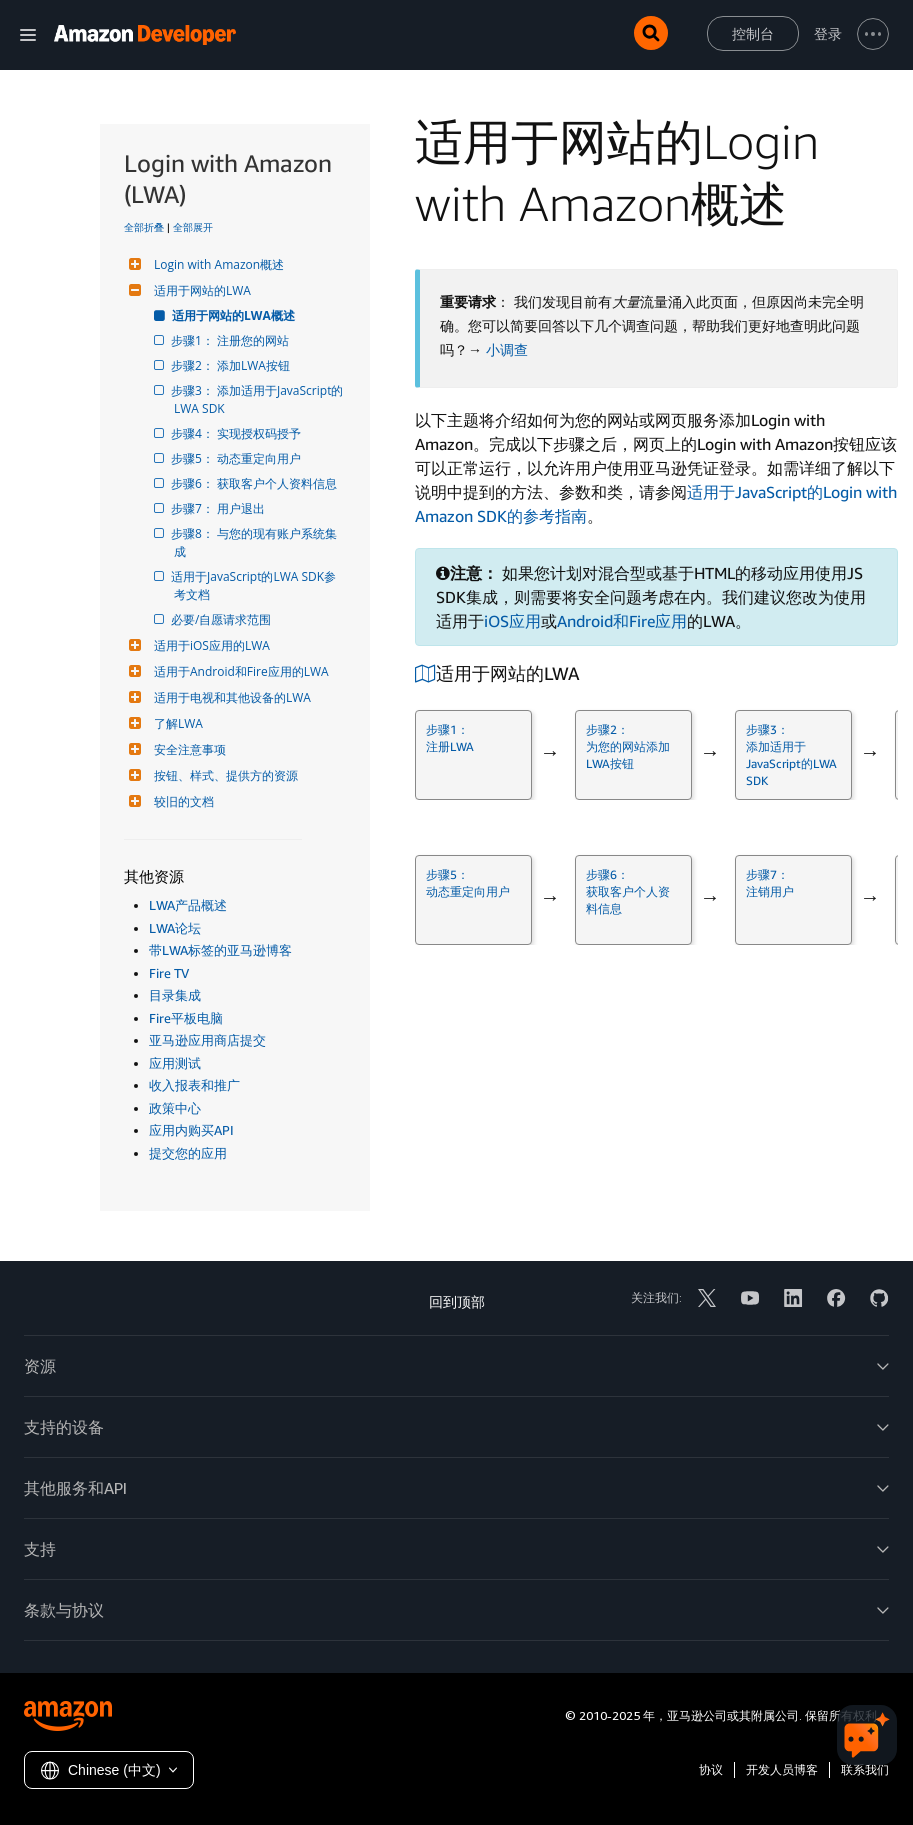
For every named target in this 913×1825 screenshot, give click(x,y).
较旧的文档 (181, 801)
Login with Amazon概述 (216, 264)
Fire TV (169, 973)
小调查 (507, 350)
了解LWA (176, 723)
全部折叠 (144, 227)
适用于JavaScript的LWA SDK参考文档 (255, 585)
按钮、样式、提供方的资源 (223, 775)
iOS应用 (512, 621)
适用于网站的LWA (200, 290)
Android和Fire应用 (622, 621)
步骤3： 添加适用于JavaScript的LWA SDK (258, 399)
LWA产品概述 (188, 905)
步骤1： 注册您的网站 (231, 340)
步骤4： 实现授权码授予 (237, 433)
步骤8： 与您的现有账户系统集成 (255, 542)
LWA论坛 (175, 928)
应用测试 (175, 1063)
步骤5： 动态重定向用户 (237, 458)
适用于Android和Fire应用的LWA (239, 671)
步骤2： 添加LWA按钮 (232, 365)
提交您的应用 (188, 1153)
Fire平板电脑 (186, 1018)
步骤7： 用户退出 (219, 508)
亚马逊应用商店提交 (207, 1040)
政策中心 (175, 1108)
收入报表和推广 (194, 1085)
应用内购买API (191, 1130)
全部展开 (193, 227)
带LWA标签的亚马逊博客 (220, 950)
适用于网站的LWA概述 (234, 315)
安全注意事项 (187, 749)
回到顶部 (457, 1301)
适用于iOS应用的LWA (209, 645)
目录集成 (175, 995)
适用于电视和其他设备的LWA (230, 697)
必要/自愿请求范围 (222, 619)
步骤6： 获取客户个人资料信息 (255, 483)
